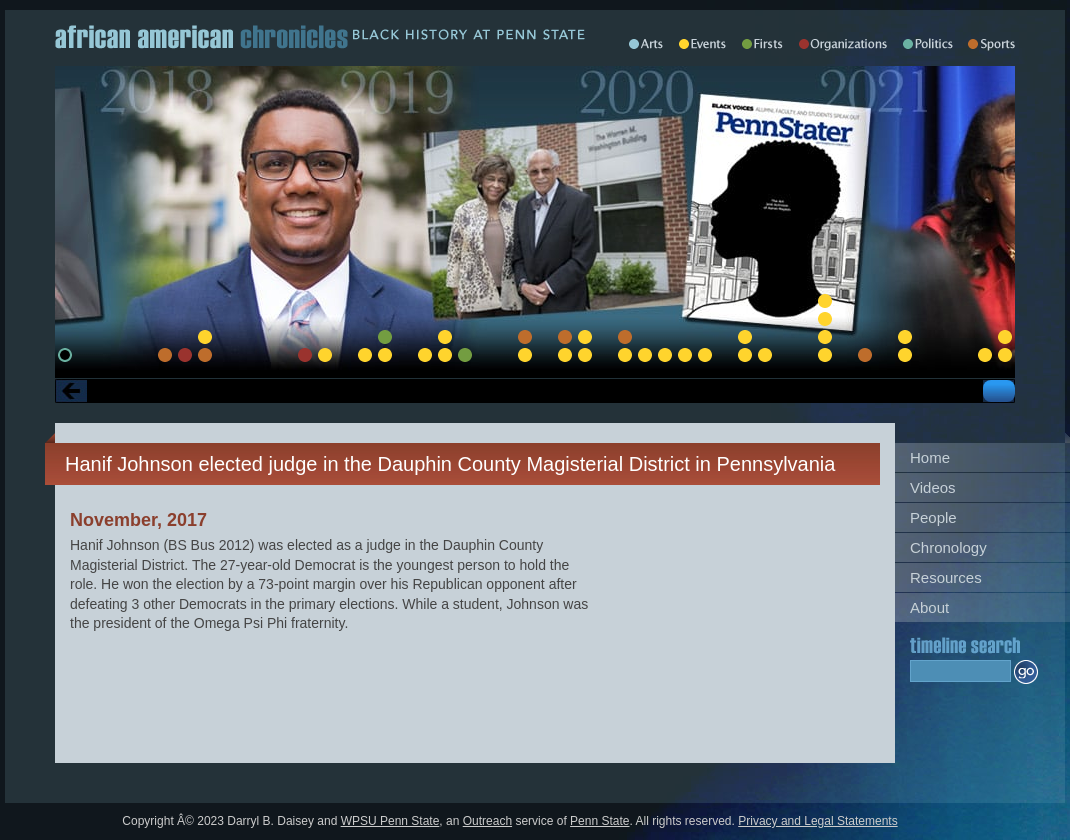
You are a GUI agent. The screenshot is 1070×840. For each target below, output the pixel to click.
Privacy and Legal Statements (817, 821)
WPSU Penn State (390, 821)
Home (930, 457)
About (929, 607)
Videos (933, 487)
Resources (946, 577)
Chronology (948, 547)
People (933, 517)
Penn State (599, 821)
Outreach (487, 821)
